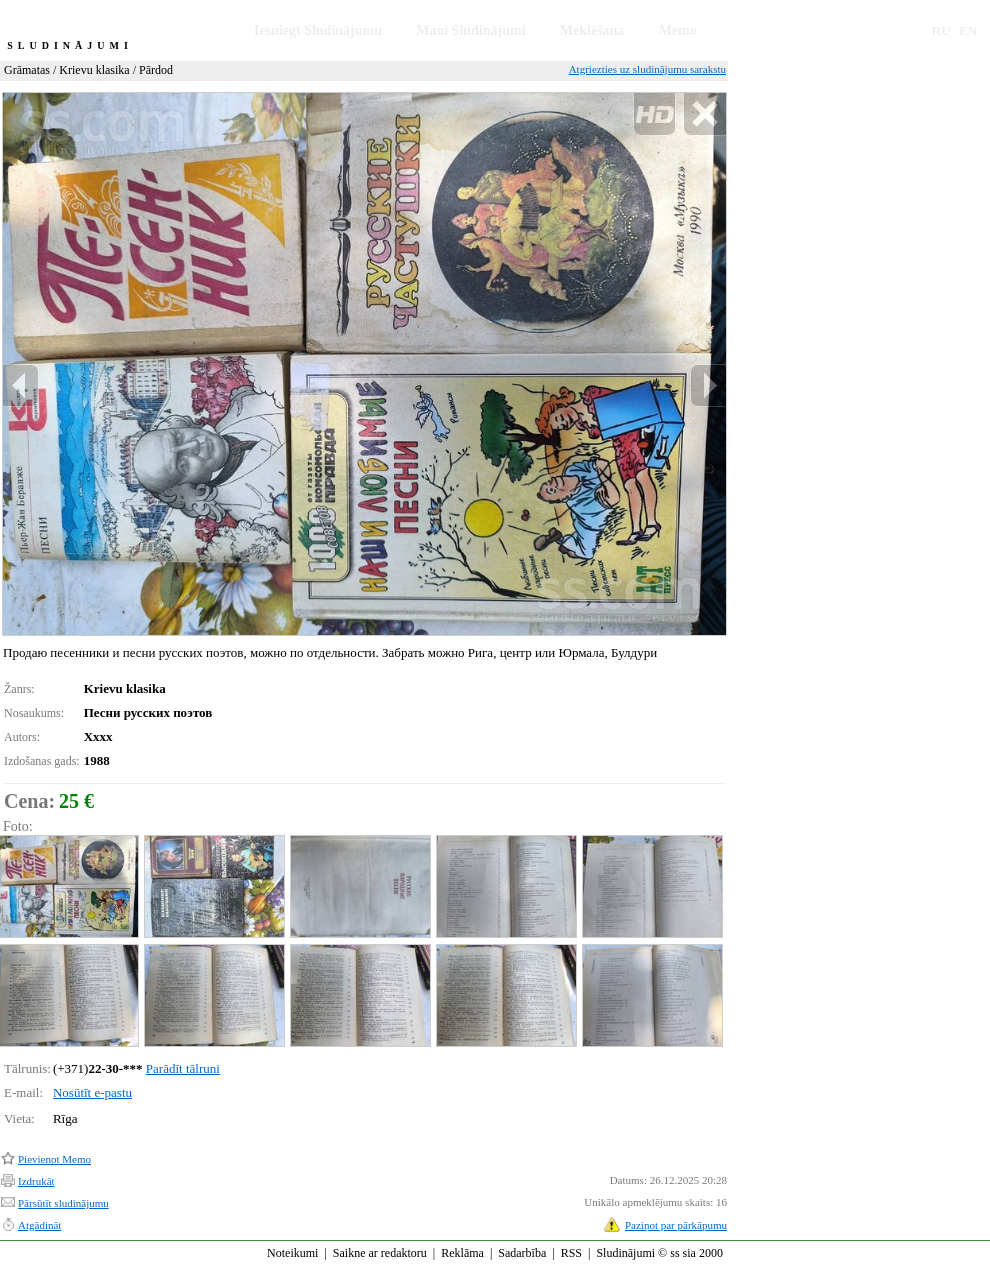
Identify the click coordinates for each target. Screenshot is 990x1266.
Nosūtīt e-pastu (92, 1092)
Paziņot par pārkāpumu (676, 1225)
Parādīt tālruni (183, 1068)
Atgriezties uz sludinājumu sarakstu (647, 69)
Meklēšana (592, 30)
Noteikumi (292, 1253)
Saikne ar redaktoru (380, 1253)
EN (968, 30)
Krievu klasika (94, 70)
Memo (678, 30)
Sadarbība (522, 1253)
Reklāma (462, 1253)
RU (941, 30)
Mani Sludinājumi (470, 30)
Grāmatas (27, 70)
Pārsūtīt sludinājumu (63, 1203)
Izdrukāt (36, 1181)
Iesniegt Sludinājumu (318, 30)
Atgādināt (39, 1225)
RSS (571, 1253)
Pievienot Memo (54, 1159)
